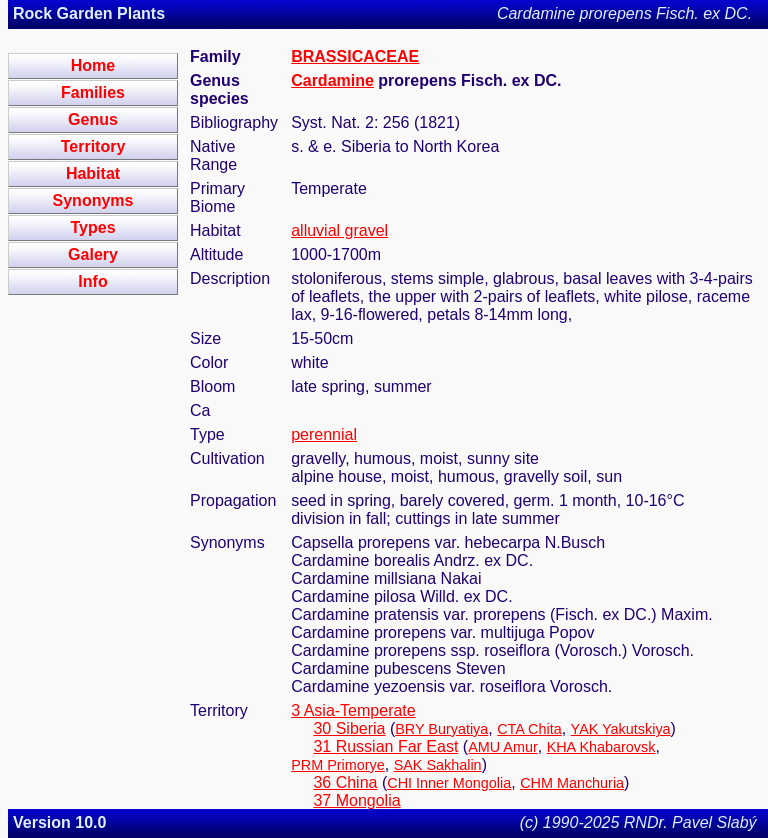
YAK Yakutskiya (621, 729)
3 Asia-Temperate (353, 710)
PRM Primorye (338, 765)
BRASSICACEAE (355, 56)
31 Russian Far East (385, 746)
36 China (345, 782)
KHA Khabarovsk (601, 747)
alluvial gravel (339, 230)
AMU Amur (503, 747)
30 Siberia (349, 728)
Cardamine (332, 80)
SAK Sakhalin (438, 765)
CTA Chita (529, 729)
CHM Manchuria (572, 783)
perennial (324, 434)
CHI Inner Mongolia (449, 783)
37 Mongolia (356, 800)
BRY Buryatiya (441, 729)
